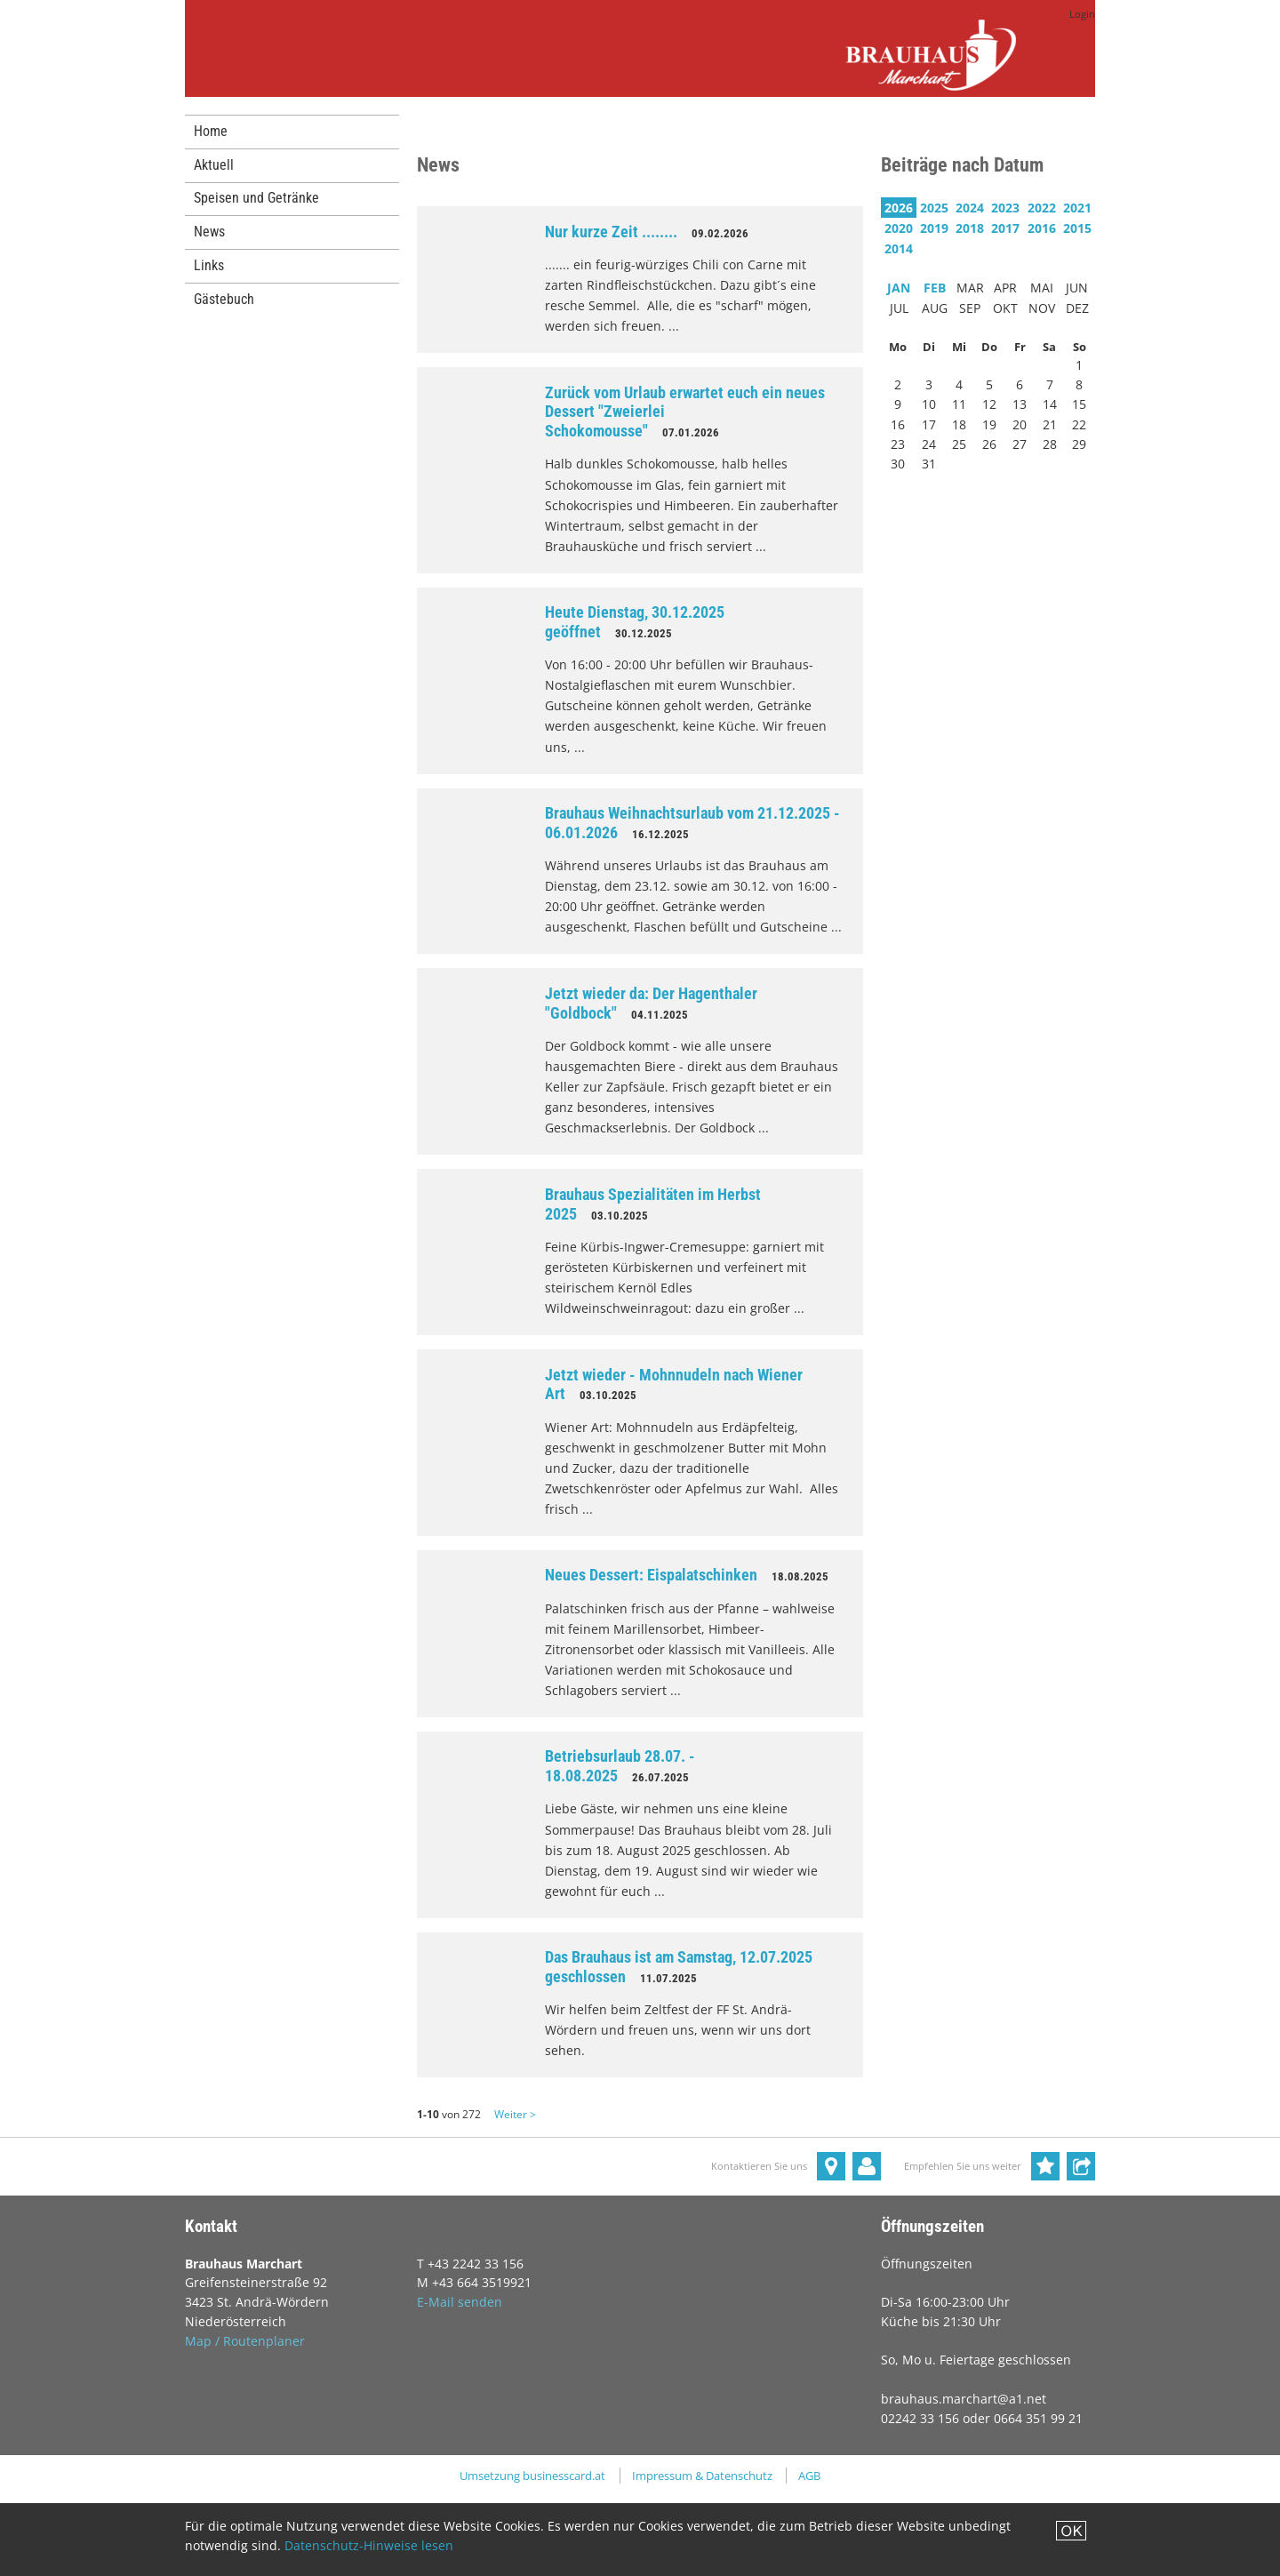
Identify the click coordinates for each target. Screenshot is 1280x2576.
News (209, 231)
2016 (1042, 228)
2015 (1077, 228)
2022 (1042, 207)
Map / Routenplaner (245, 2340)
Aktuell (214, 164)
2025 (934, 207)
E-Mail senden (459, 2301)
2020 (898, 228)
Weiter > (515, 2114)
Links (209, 265)
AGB (809, 2476)
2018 (970, 228)
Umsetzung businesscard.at (532, 2476)
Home (211, 131)
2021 (1077, 207)
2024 (970, 207)
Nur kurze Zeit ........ (611, 231)
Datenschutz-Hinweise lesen (368, 2545)
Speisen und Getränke (256, 197)
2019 (934, 228)
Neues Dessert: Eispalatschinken (651, 1574)
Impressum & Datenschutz (702, 2476)
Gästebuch (224, 299)
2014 (898, 248)
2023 (1005, 207)
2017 (1005, 228)
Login (1082, 14)
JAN (898, 287)
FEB (935, 287)
